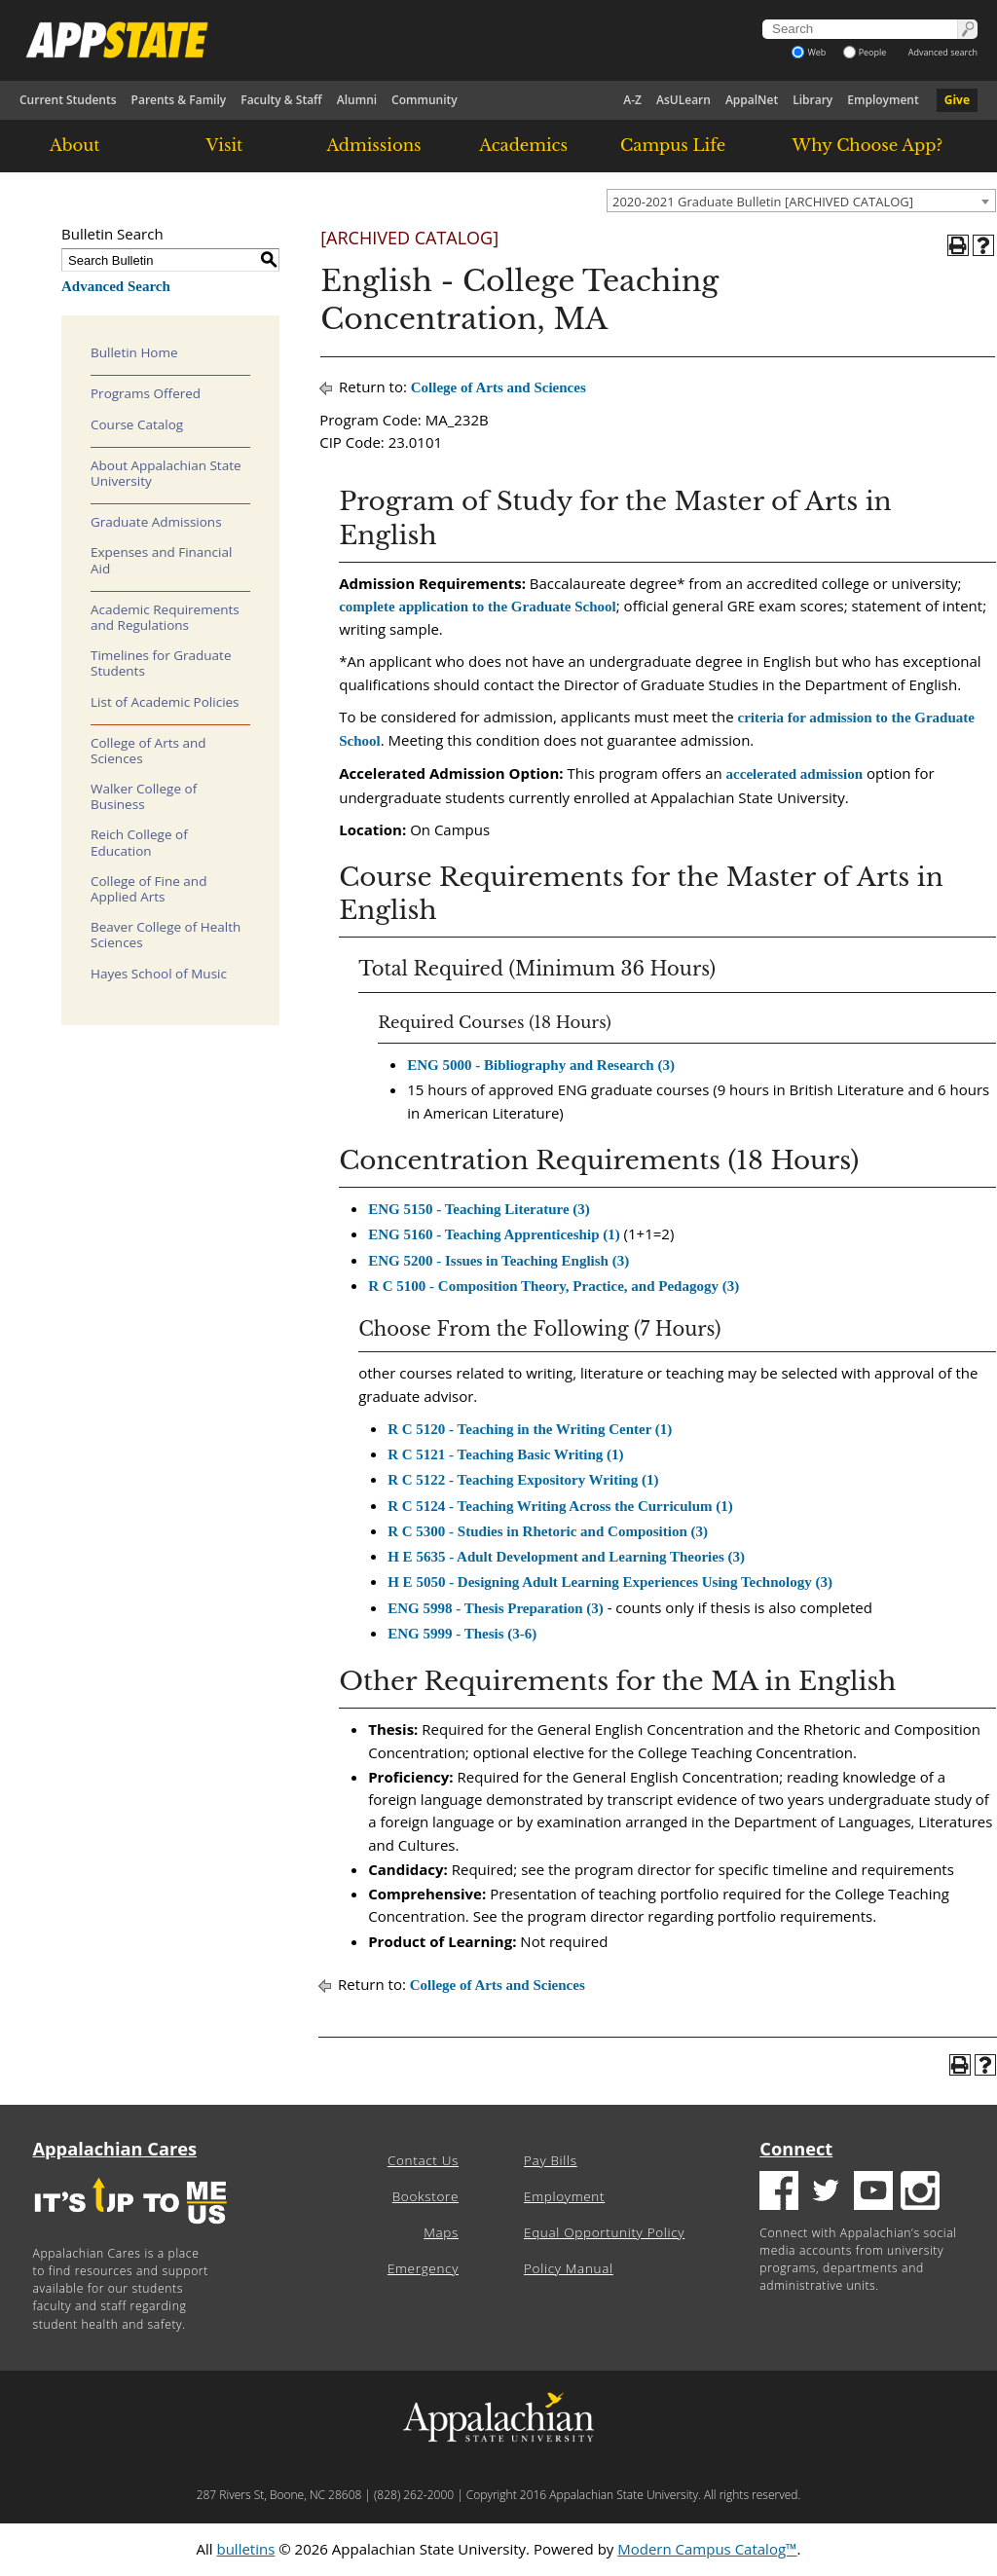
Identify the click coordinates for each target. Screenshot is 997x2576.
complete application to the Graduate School (477, 606)
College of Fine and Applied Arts (148, 888)
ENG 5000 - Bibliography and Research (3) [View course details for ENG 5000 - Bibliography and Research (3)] (541, 1065)
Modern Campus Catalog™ (706, 2548)
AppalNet (751, 100)
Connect (795, 2148)
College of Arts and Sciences (148, 750)
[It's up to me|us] (130, 2230)
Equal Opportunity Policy (604, 2232)
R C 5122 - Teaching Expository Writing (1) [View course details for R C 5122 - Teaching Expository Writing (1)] (523, 1480)
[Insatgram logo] (920, 2193)
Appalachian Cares (115, 2148)
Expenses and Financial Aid (161, 559)
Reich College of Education (139, 842)
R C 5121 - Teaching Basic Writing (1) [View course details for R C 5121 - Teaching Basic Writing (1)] (505, 1454)
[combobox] (801, 200)
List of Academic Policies (165, 702)
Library (812, 100)
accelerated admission (794, 774)
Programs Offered (146, 393)
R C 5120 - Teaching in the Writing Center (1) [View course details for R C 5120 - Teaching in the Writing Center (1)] (530, 1429)
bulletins (245, 2548)
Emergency (423, 2268)
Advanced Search (115, 286)
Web (809, 52)
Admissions (373, 145)
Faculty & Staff (281, 100)
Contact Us (423, 2160)
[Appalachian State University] (348, 40)
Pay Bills (550, 2160)
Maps (441, 2232)
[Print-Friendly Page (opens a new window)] (958, 245)
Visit (224, 145)
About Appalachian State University (166, 473)
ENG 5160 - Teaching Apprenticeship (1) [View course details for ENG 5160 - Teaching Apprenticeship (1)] (494, 1234)
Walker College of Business (144, 796)
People (865, 52)
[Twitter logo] (825, 2193)
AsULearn (683, 100)
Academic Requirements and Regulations (165, 617)
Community (424, 100)
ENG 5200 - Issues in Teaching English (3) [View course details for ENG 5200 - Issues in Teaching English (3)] (498, 1261)
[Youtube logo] (873, 2193)
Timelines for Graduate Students (161, 663)
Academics (523, 145)
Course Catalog (137, 424)
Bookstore (425, 2196)
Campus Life (672, 145)
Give (957, 100)
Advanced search (943, 52)
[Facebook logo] (778, 2193)
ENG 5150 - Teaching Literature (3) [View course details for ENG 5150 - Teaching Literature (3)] (479, 1209)
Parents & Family (179, 100)
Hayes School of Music (159, 973)
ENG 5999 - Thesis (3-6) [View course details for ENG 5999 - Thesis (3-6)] (462, 1633)
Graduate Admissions (156, 522)
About (75, 145)
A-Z (632, 100)
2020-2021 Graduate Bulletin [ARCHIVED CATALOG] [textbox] (762, 201)
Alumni (357, 100)
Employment (882, 100)
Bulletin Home (134, 352)
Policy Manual (568, 2268)
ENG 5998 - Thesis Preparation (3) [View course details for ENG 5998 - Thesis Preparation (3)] (496, 1608)
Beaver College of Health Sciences (165, 934)
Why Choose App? (867, 145)
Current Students (68, 100)
